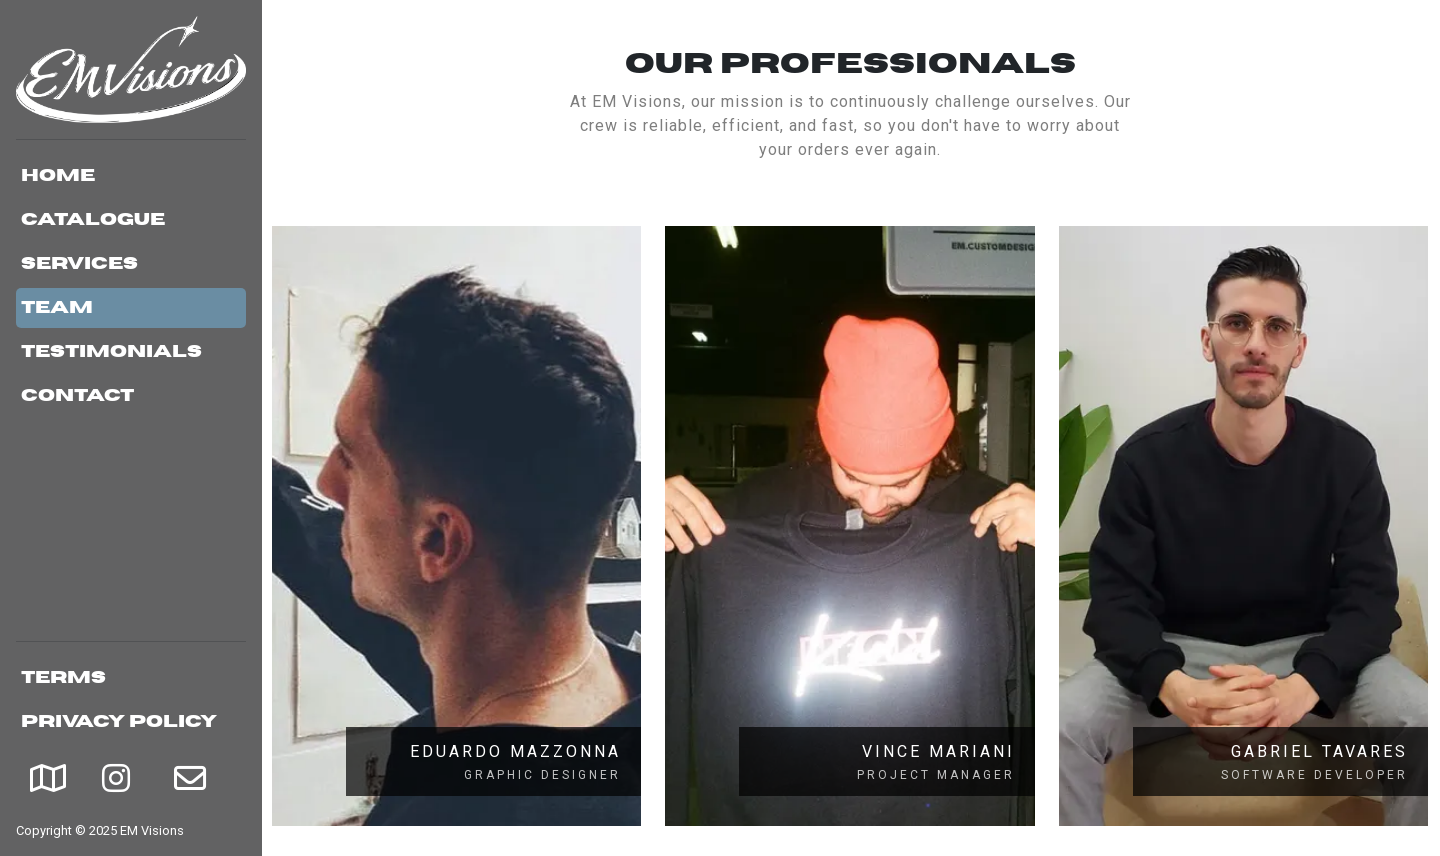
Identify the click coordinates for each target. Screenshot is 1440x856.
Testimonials (111, 352)
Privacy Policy (119, 722)
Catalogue (93, 220)
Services (79, 264)
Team (57, 308)
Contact (77, 396)
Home (58, 176)
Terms (63, 678)
